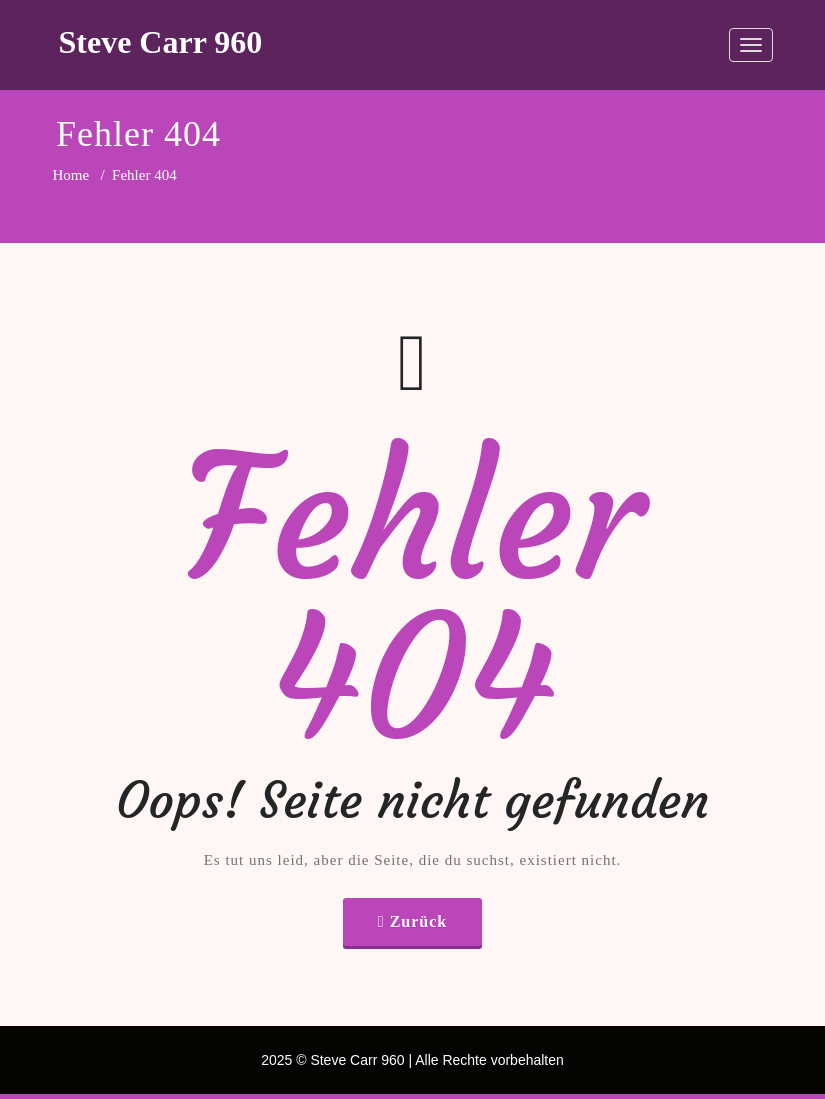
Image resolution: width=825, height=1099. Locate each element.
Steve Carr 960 (161, 42)
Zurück (419, 921)
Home (71, 175)
